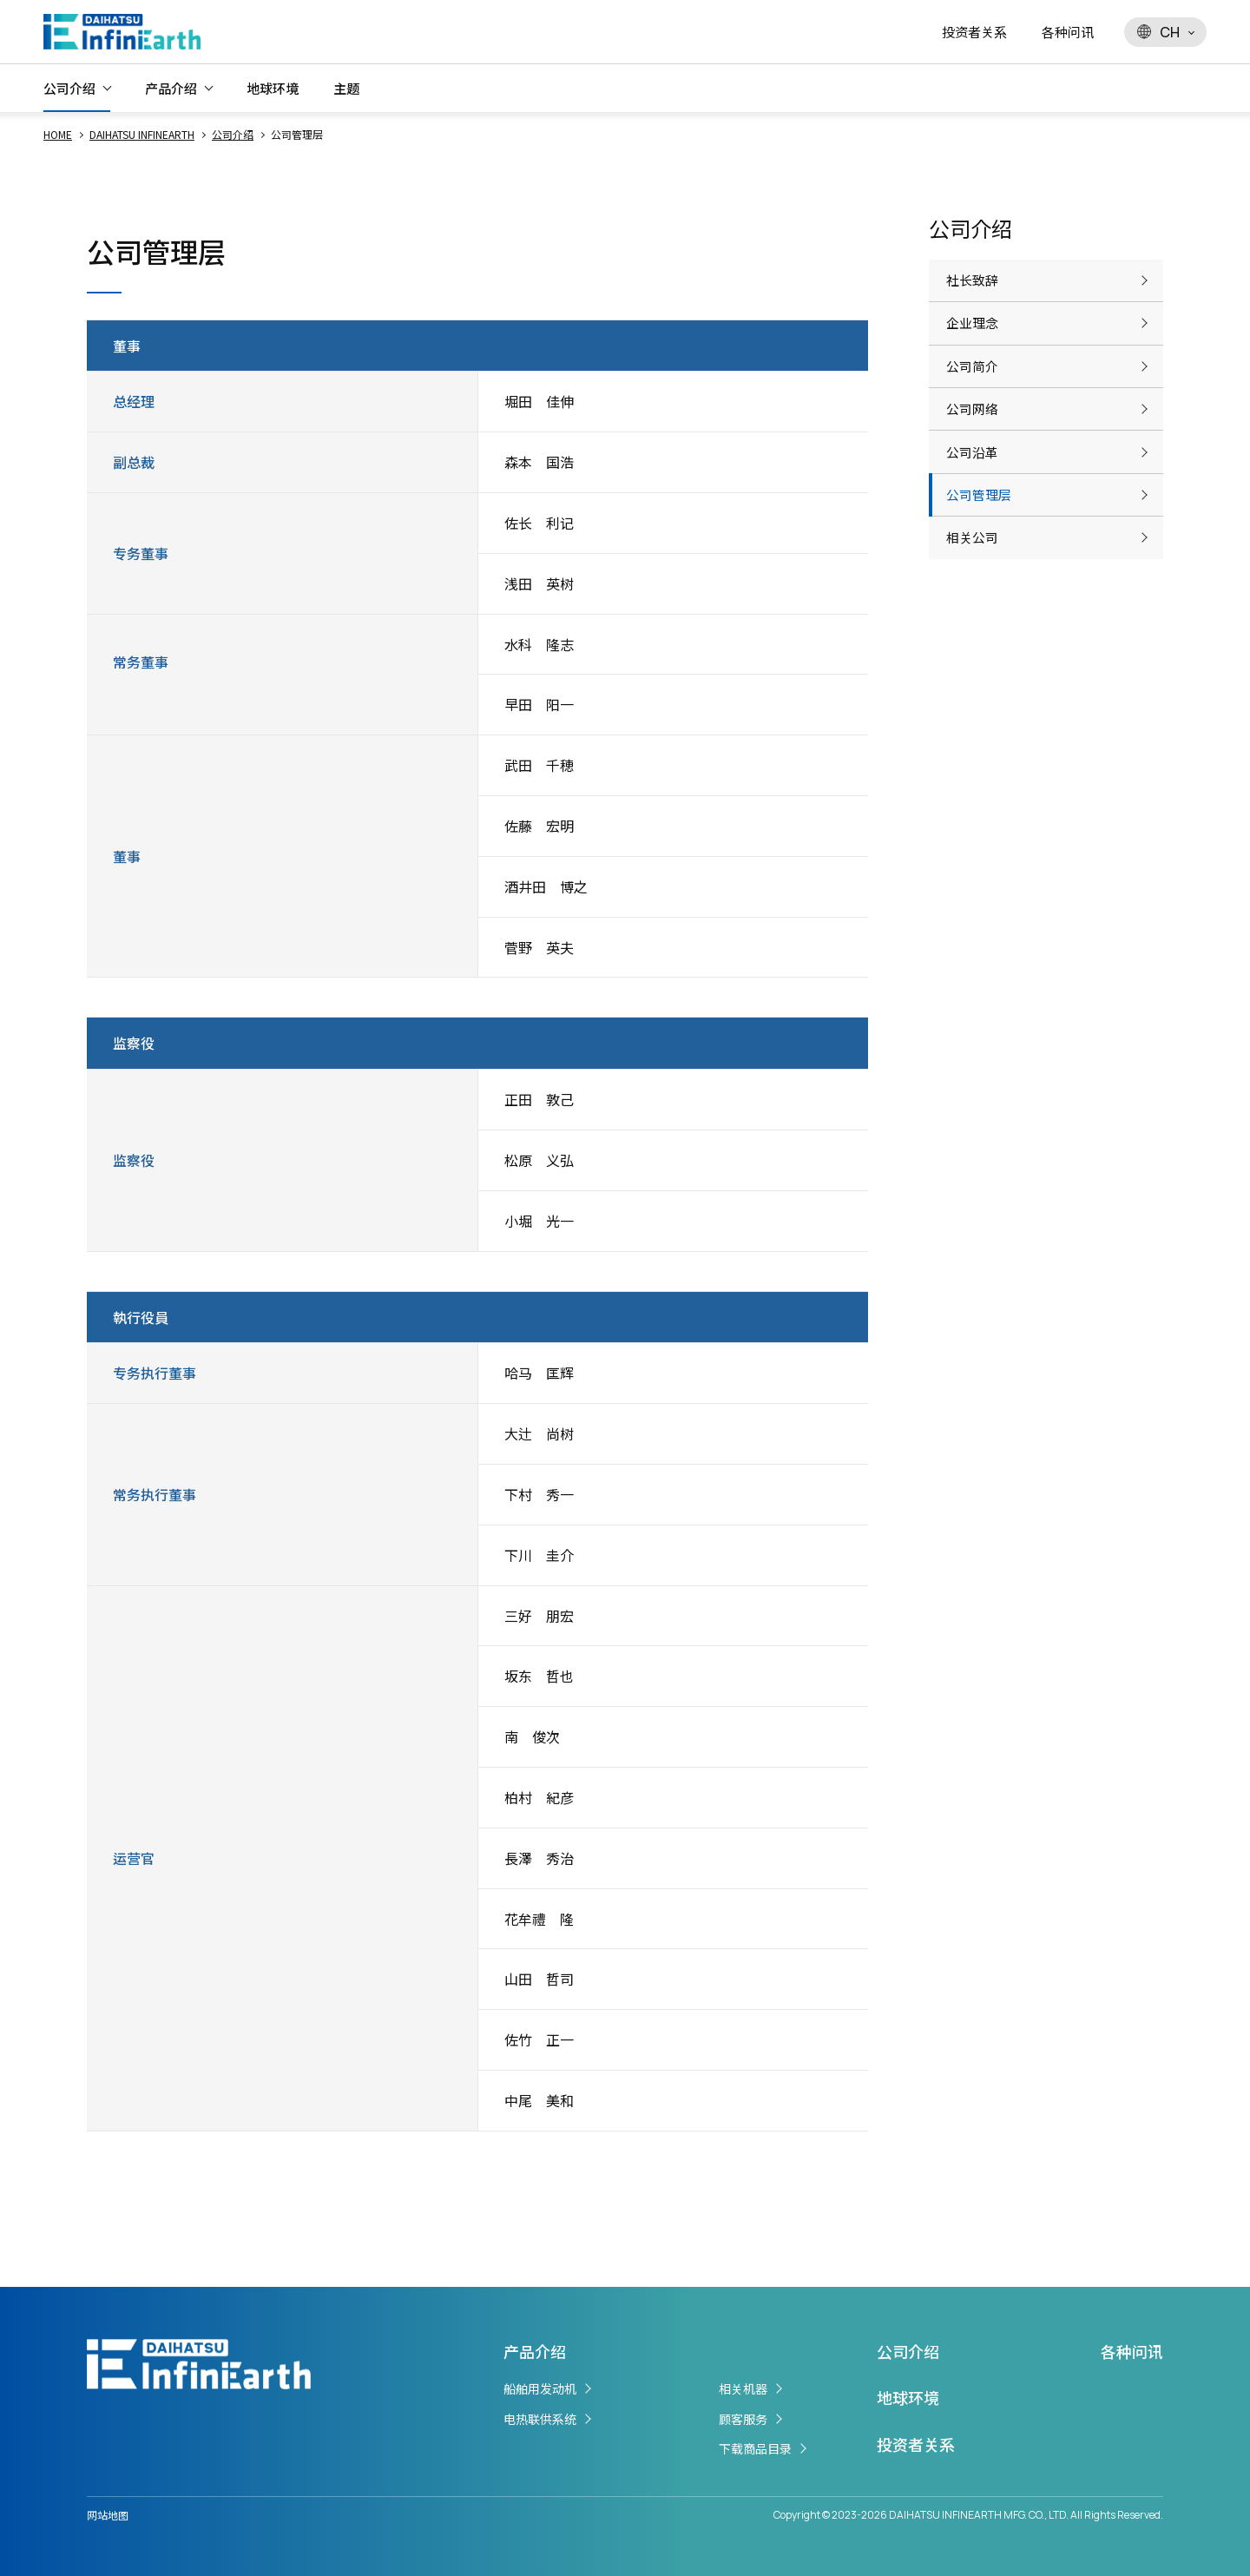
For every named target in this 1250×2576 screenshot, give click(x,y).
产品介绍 (171, 88)
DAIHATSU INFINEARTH (141, 134)
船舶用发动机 (539, 2388)
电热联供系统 (539, 2419)
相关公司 (974, 614)
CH (1158, 32)
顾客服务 (743, 2419)
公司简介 (974, 395)
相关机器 (743, 2388)
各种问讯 (1068, 32)
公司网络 (974, 450)
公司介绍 (69, 88)
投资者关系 (974, 32)
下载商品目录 (755, 2448)
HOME (57, 134)
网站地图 (107, 2514)
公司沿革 (974, 505)
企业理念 (974, 341)
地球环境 (273, 88)
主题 (346, 88)
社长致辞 (974, 286)
